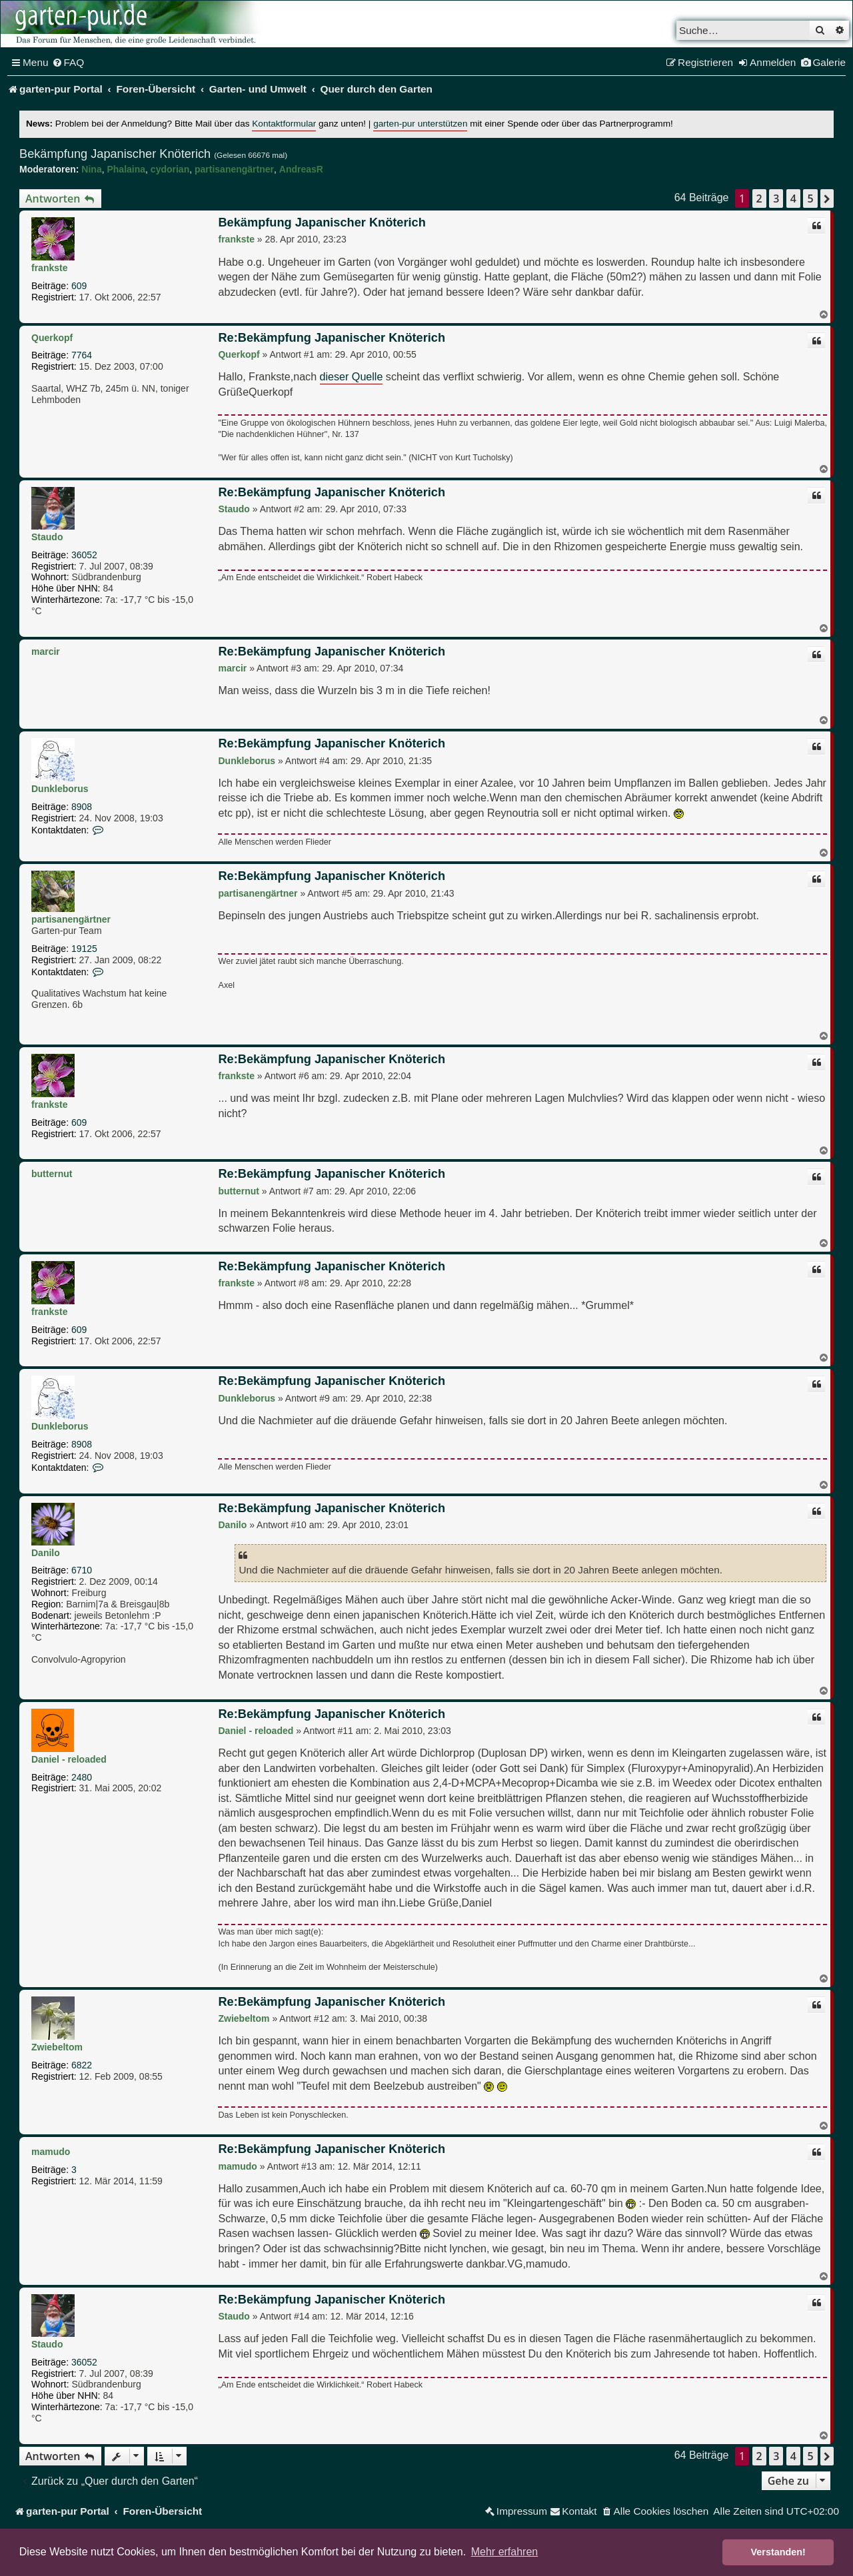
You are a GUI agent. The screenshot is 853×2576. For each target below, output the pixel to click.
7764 (81, 355)
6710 (81, 1570)
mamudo (50, 2151)
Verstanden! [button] (778, 2552)
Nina (91, 169)
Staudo (47, 537)
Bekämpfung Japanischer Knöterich (115, 154)
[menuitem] (68, 62)
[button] (827, 198)
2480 (81, 1777)
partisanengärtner (234, 169)
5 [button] (810, 198)
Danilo (45, 1552)
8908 (81, 806)
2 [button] (759, 198)
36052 (84, 555)
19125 (84, 948)
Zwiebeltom (57, 2047)
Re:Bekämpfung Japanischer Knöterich (331, 337)
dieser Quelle (351, 376)
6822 (81, 2065)
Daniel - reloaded (69, 1759)
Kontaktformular (284, 124)
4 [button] (793, 198)
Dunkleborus (60, 788)
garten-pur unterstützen (420, 124)
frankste (49, 267)
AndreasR (301, 169)
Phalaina (126, 169)
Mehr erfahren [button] (504, 2551)
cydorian (170, 169)
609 (79, 285)
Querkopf (52, 337)
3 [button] (776, 198)
